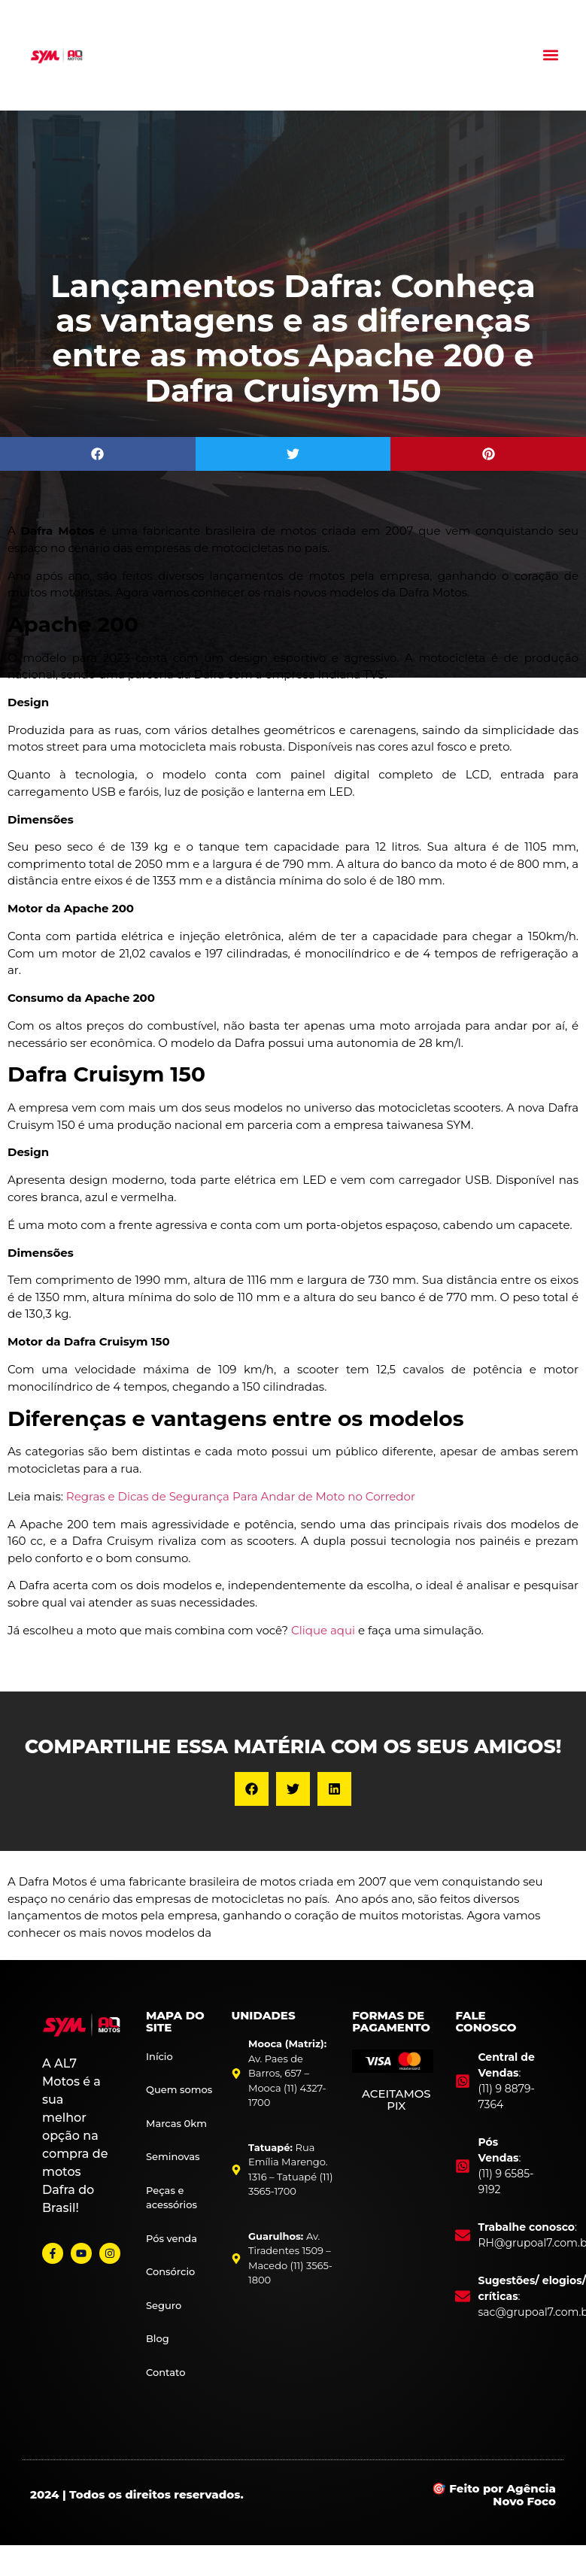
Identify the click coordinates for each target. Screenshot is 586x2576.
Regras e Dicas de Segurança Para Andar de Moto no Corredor (240, 1496)
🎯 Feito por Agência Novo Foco (494, 2494)
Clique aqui (323, 1630)
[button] (551, 55)
